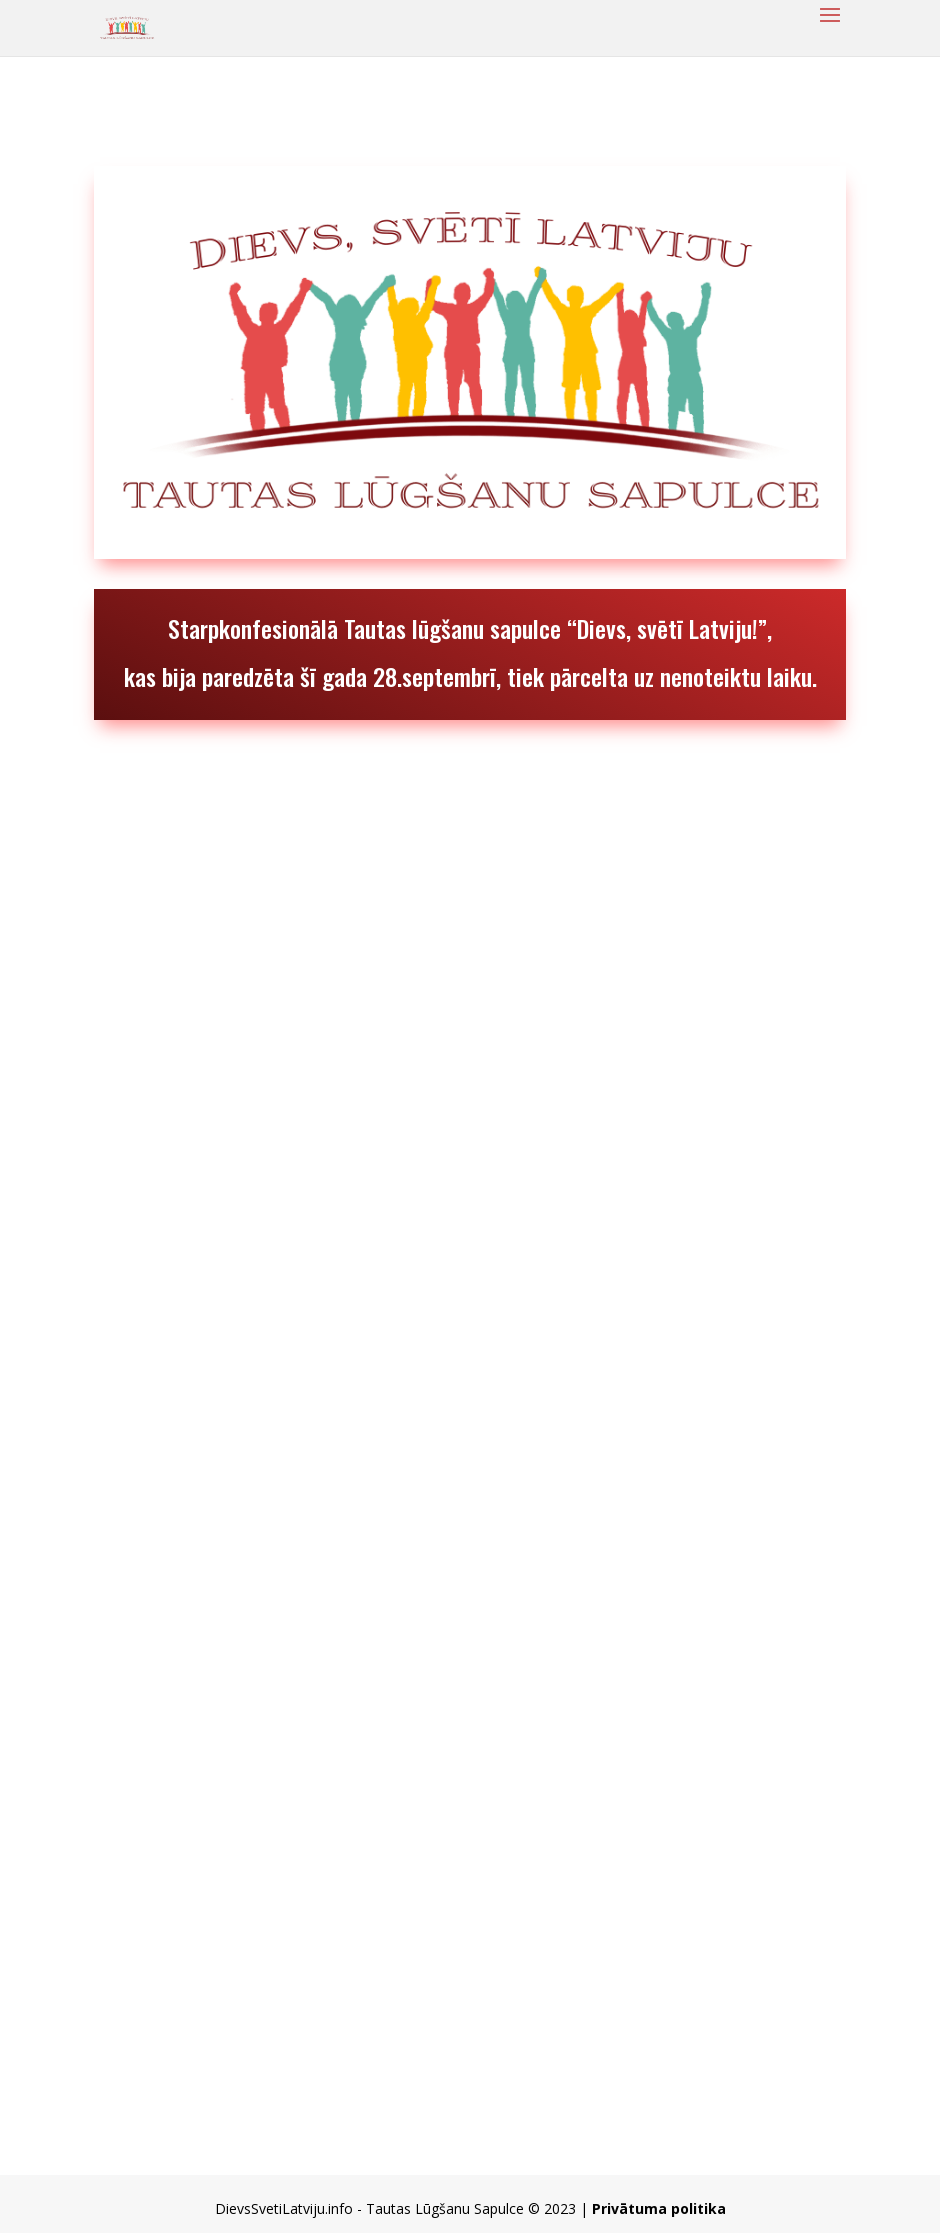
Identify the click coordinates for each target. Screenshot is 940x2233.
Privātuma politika (659, 2208)
